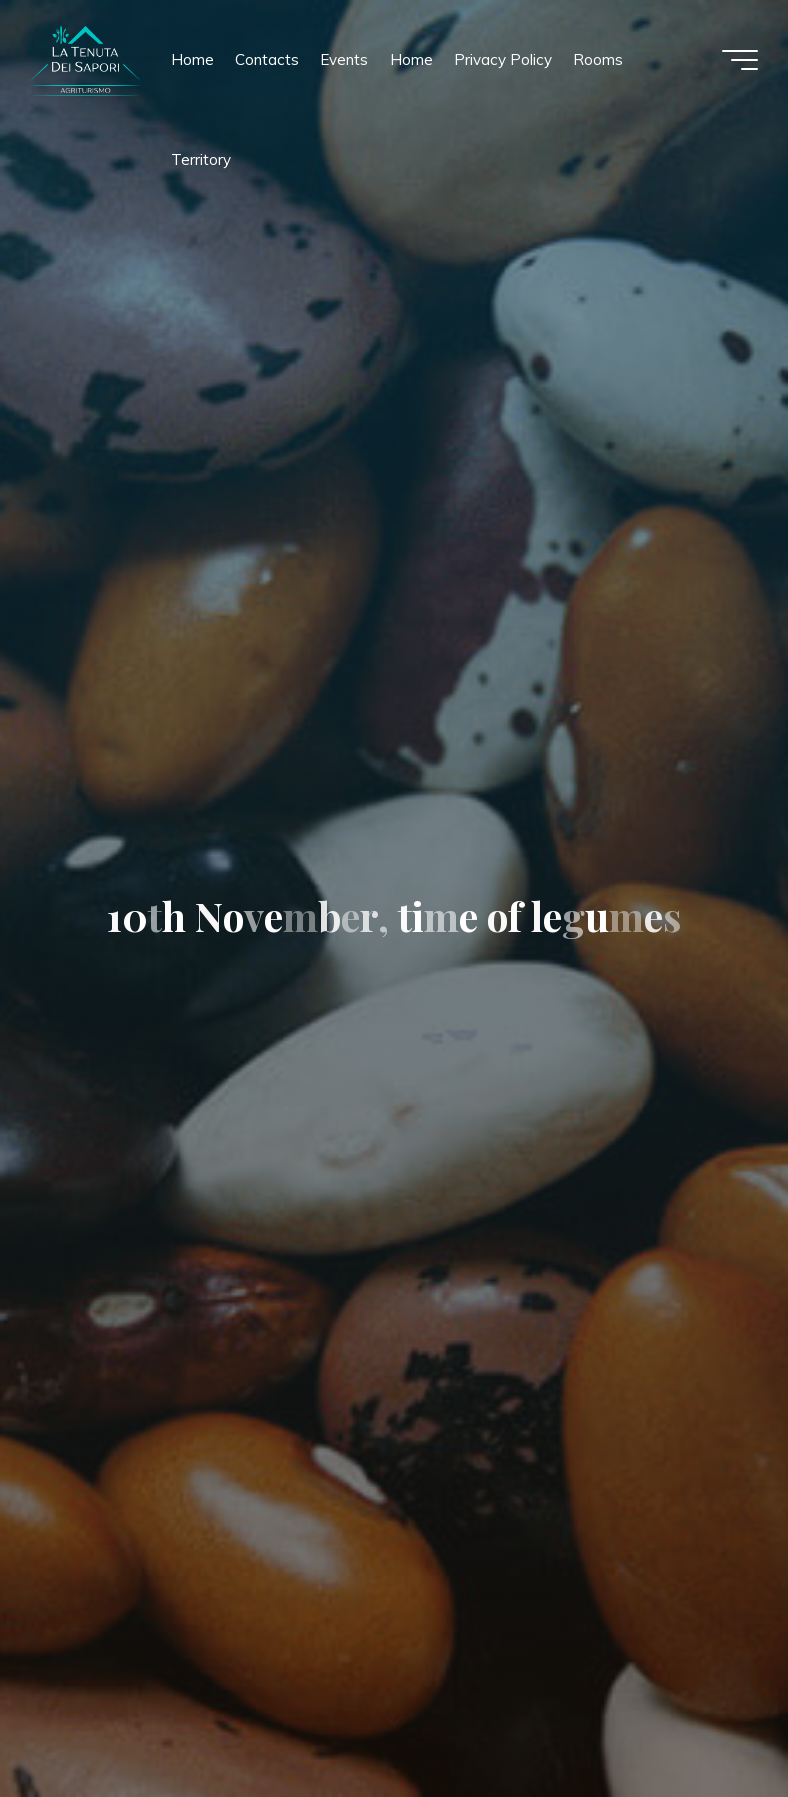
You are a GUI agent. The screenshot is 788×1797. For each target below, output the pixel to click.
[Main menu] (740, 60)
